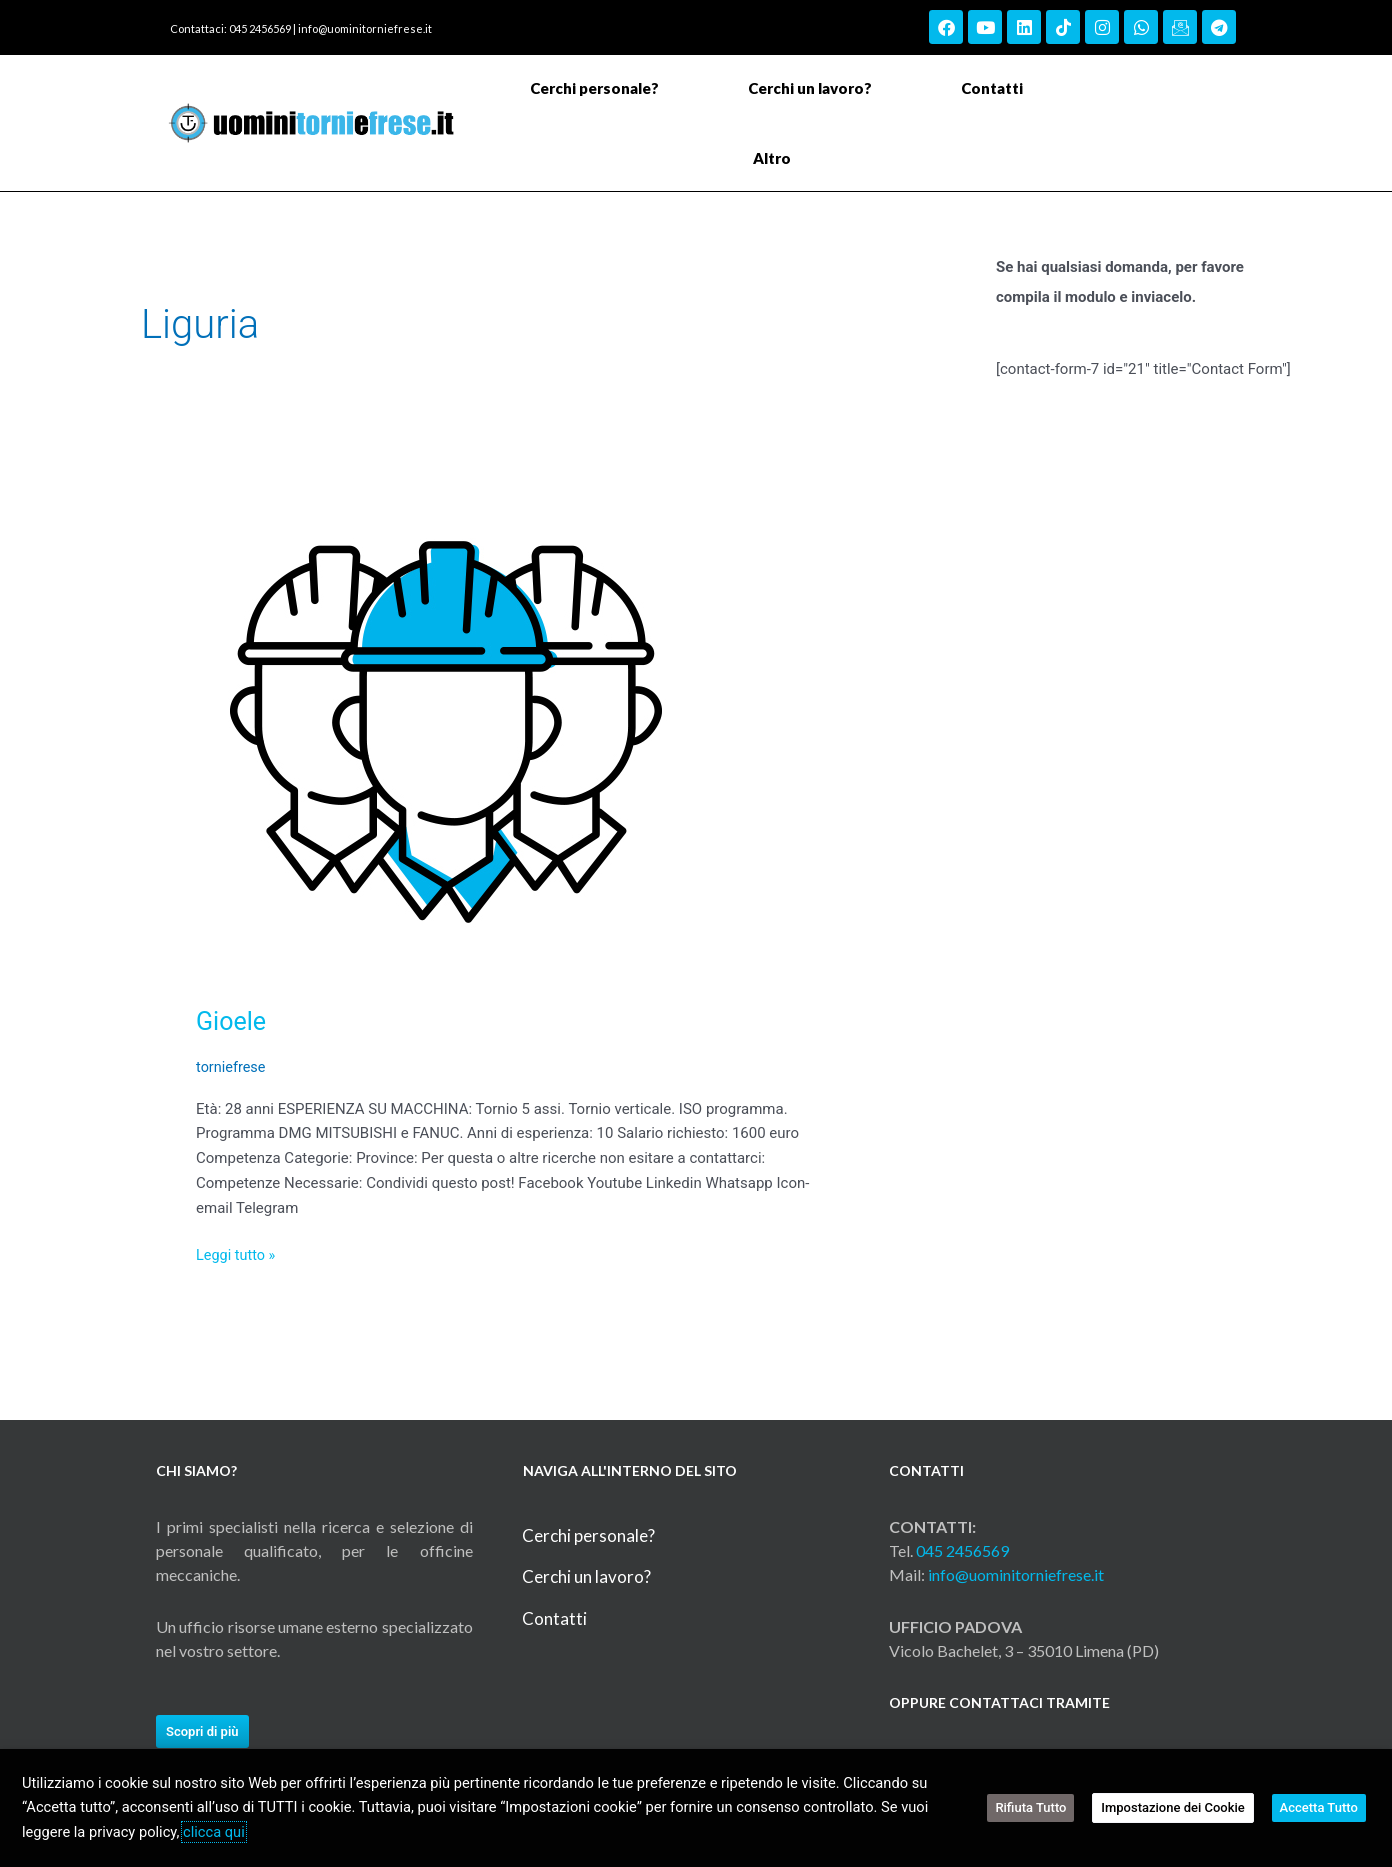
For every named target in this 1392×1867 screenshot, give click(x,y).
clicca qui (214, 1832)
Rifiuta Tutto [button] (1043, 1807)
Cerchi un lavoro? (810, 88)
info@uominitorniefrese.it (365, 28)
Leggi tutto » (237, 1253)
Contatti (992, 88)
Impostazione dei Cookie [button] (1182, 1807)
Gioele (232, 1021)
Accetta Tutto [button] (1323, 1807)
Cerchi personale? (594, 88)
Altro (777, 158)
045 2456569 (962, 1549)
